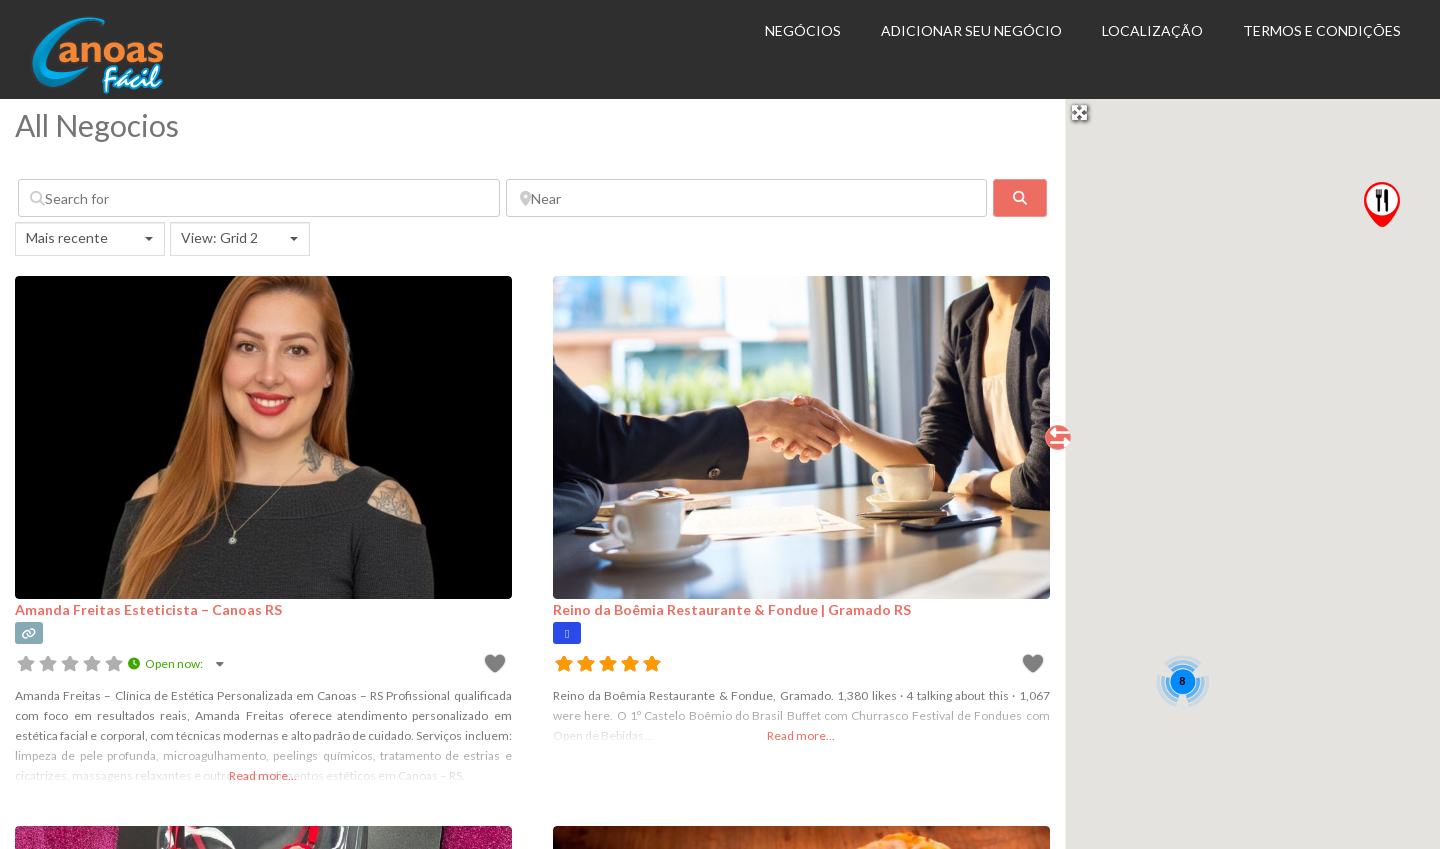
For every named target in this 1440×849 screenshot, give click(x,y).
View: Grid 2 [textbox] (219, 237)
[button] (1382, 204)
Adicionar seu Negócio (971, 30)
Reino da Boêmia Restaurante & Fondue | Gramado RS (732, 609)
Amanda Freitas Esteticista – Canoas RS (148, 609)
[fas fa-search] (1019, 198)
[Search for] (259, 198)
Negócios (803, 30)
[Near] (747, 198)
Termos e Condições (1322, 30)
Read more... (263, 775)
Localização (1152, 30)
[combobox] (90, 239)
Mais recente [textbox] (67, 237)
